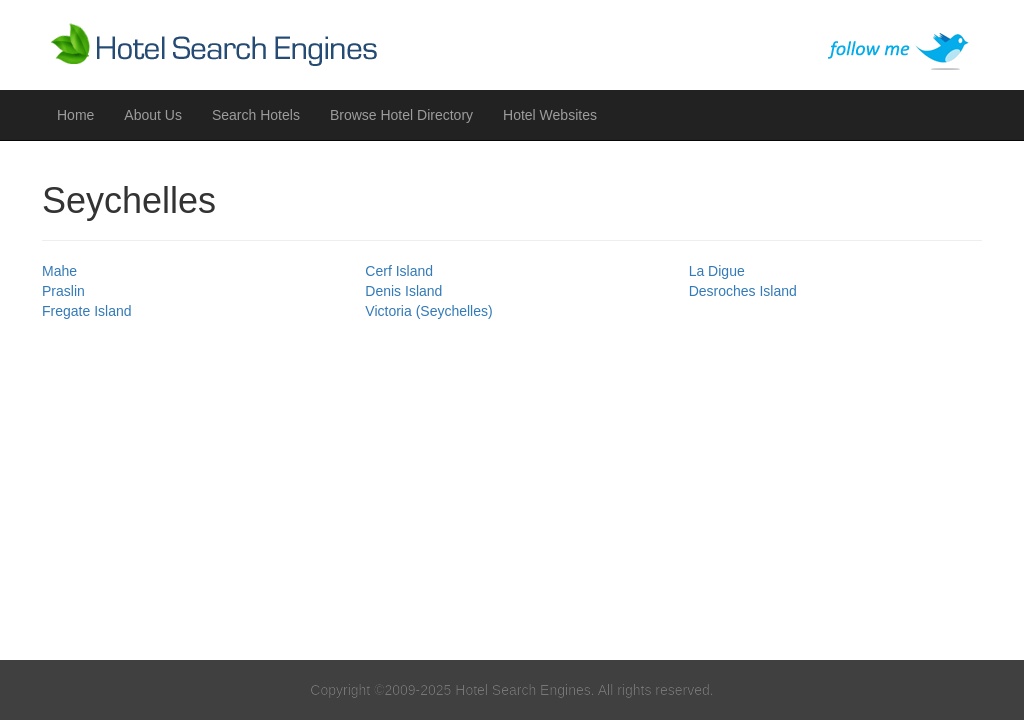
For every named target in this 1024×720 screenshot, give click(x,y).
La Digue (717, 271)
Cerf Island (399, 271)
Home (75, 115)
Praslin (63, 291)
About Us (153, 115)
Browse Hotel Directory (401, 115)
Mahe (59, 271)
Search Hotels (256, 115)
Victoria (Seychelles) (428, 311)
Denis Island (403, 291)
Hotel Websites (550, 115)
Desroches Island (743, 291)
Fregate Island (87, 311)
